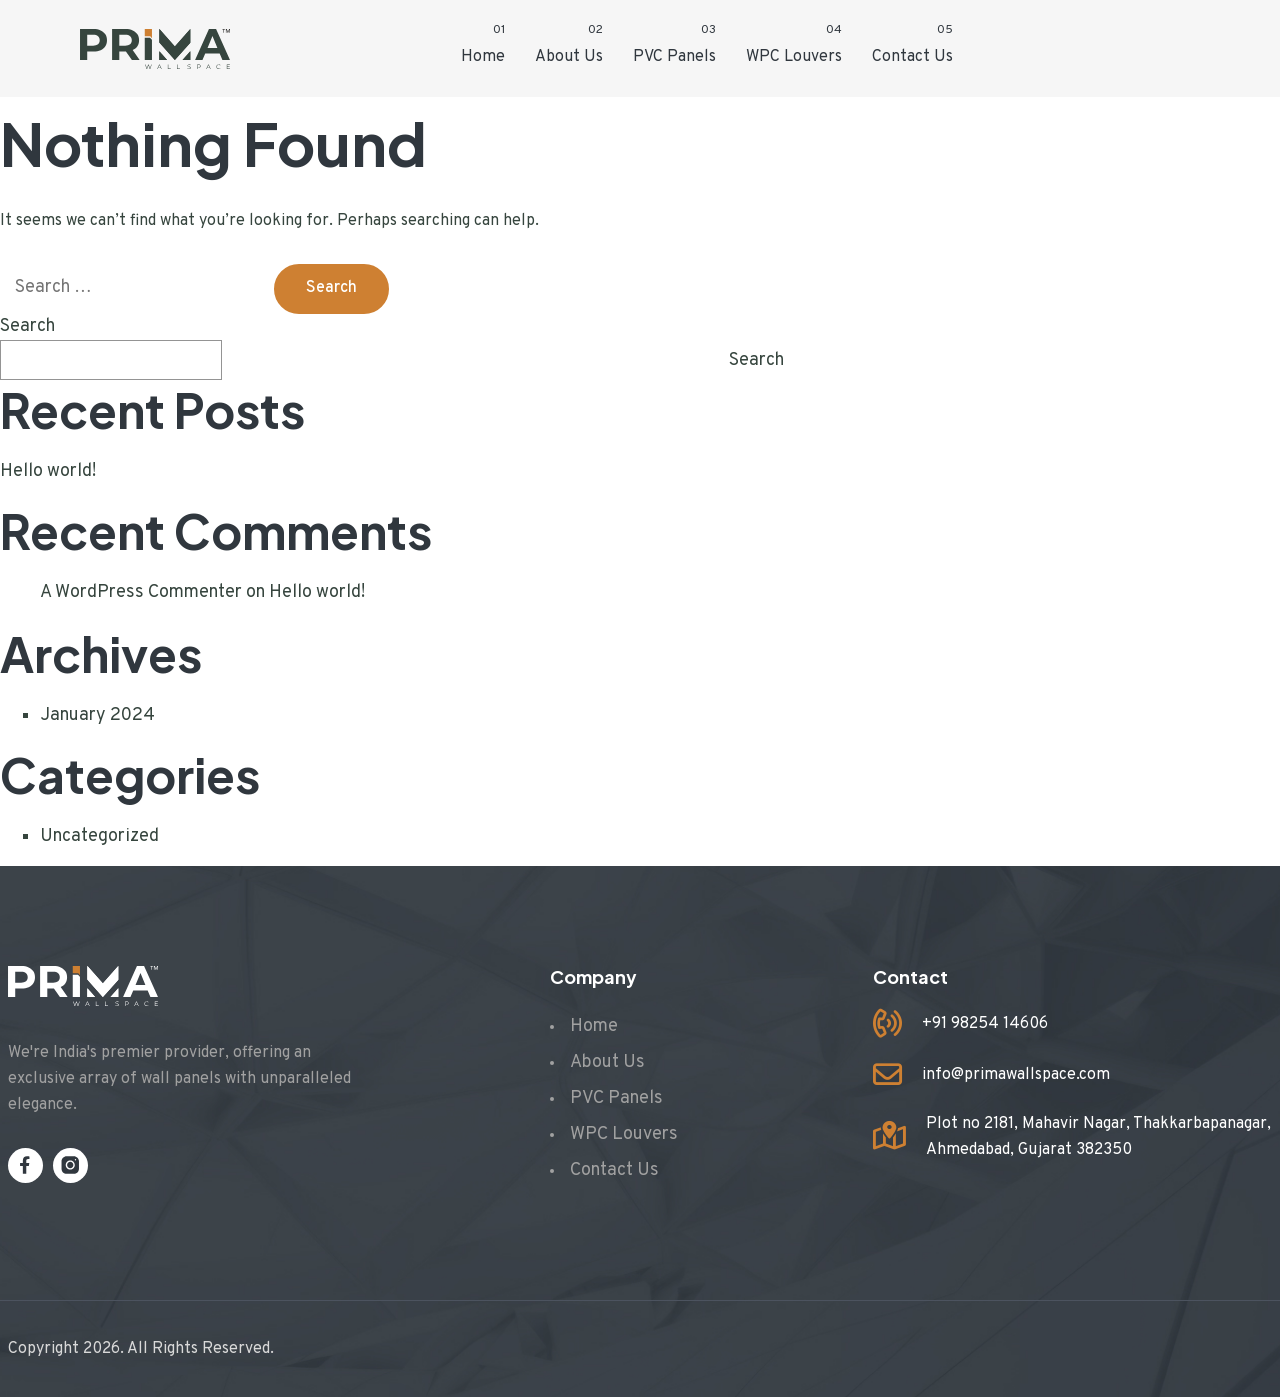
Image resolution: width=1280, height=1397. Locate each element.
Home (483, 57)
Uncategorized (99, 836)
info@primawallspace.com (1016, 1075)
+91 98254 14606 (985, 1024)
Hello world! (48, 471)
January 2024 (97, 715)
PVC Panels (674, 57)
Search (27, 326)
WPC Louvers (794, 57)
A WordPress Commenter (141, 592)
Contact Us (912, 57)
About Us (569, 57)
